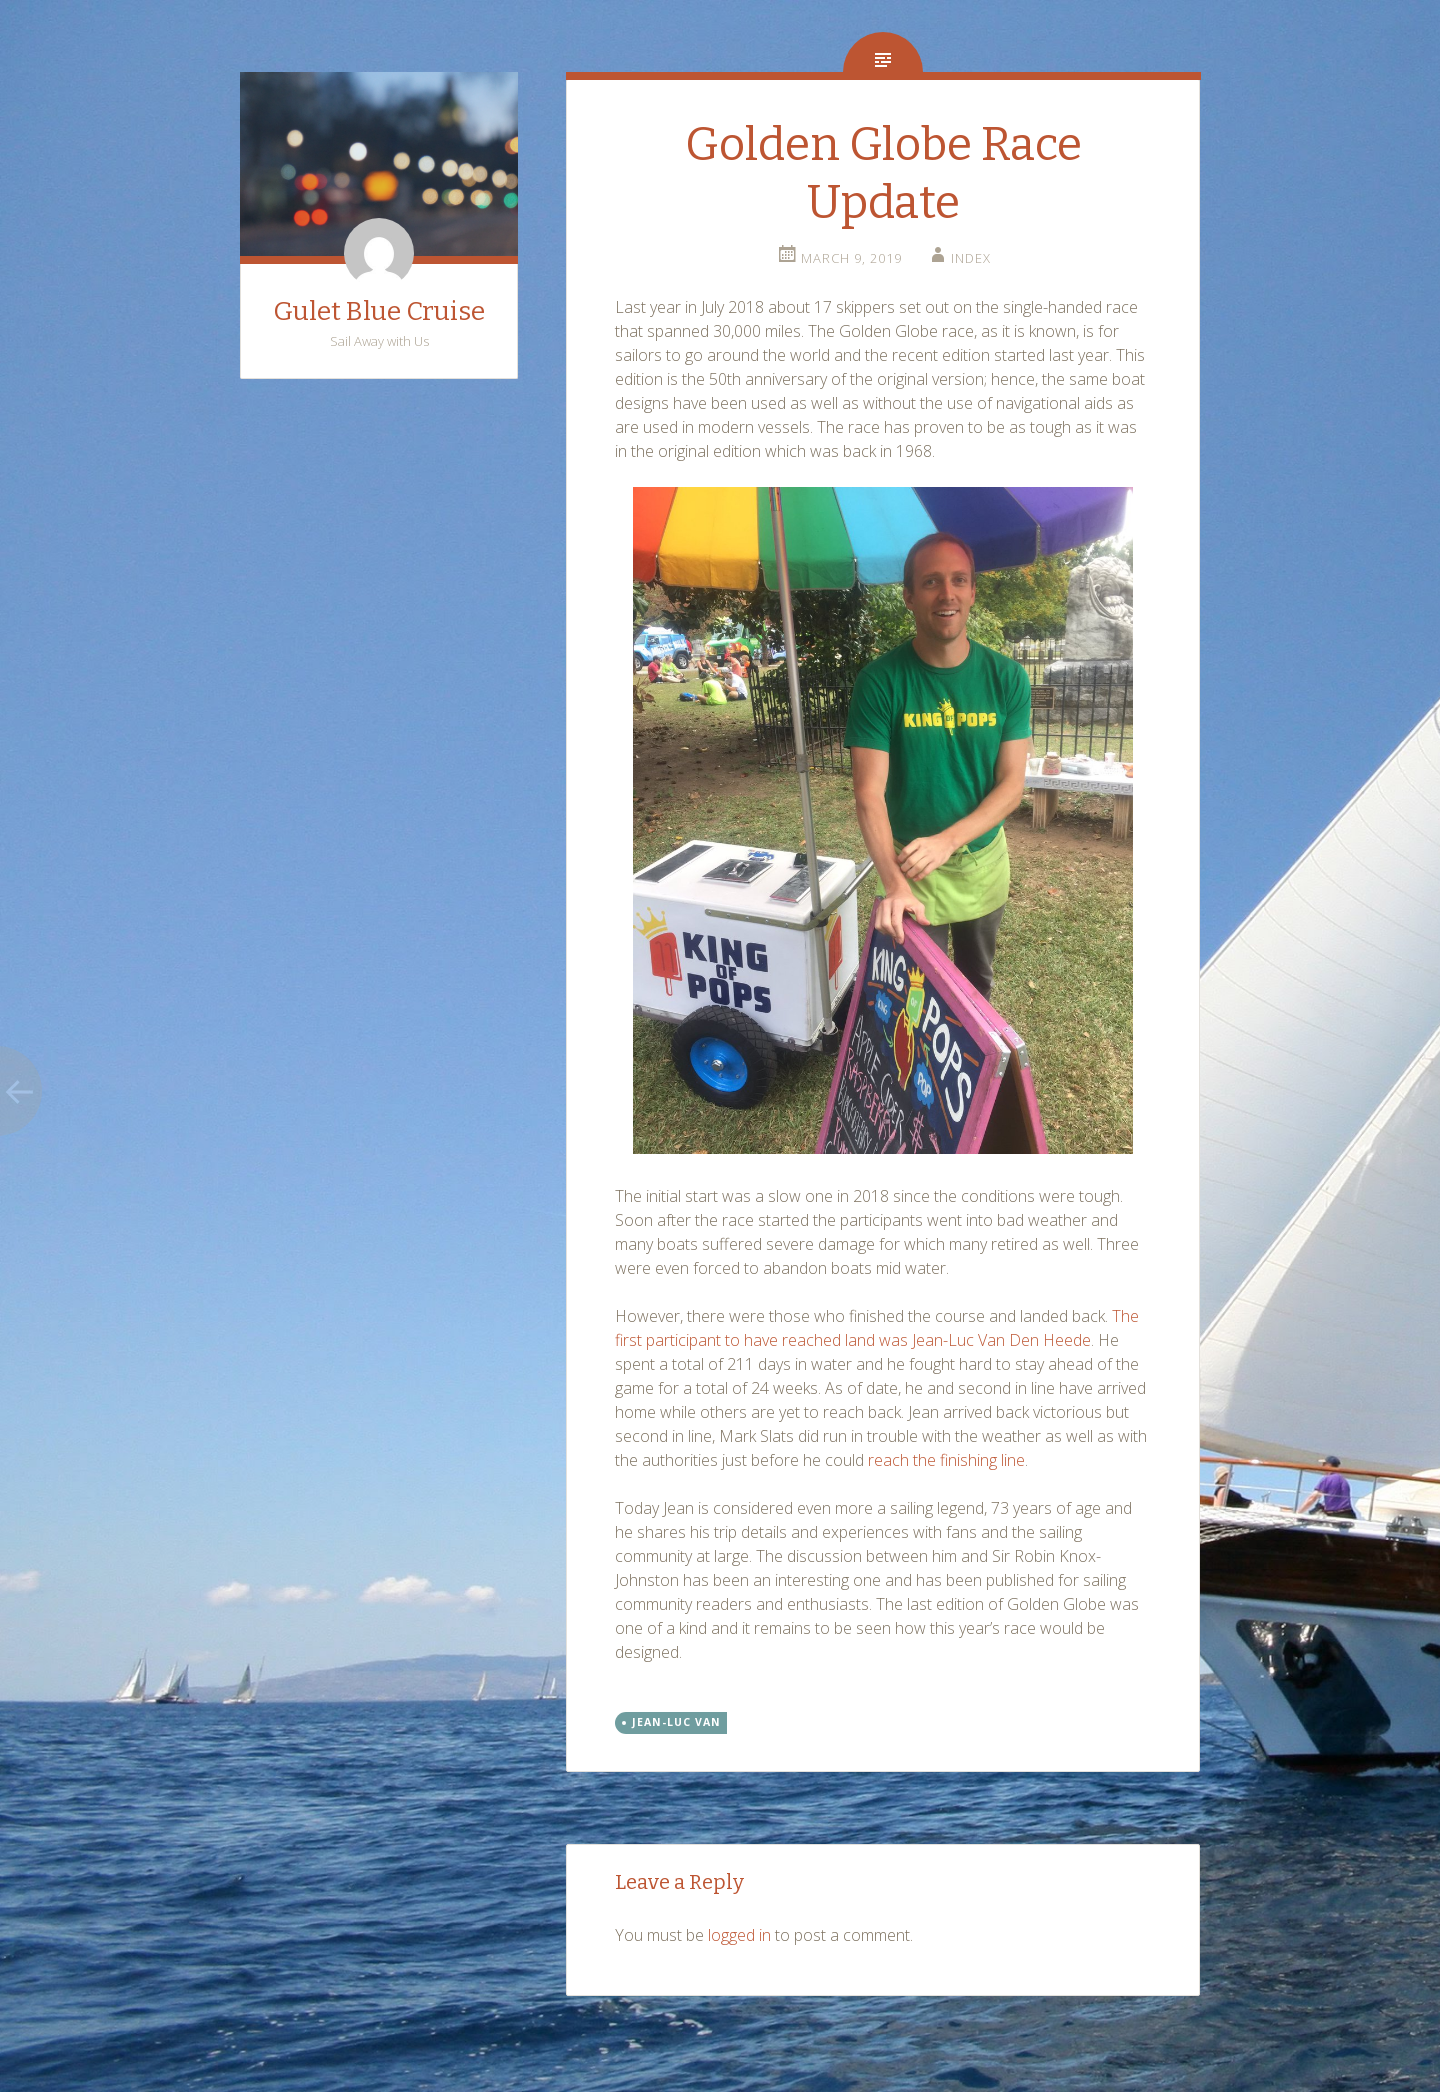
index (971, 258)
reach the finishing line (946, 1460)
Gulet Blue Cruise (379, 311)
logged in (739, 1935)
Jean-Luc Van (676, 1722)
